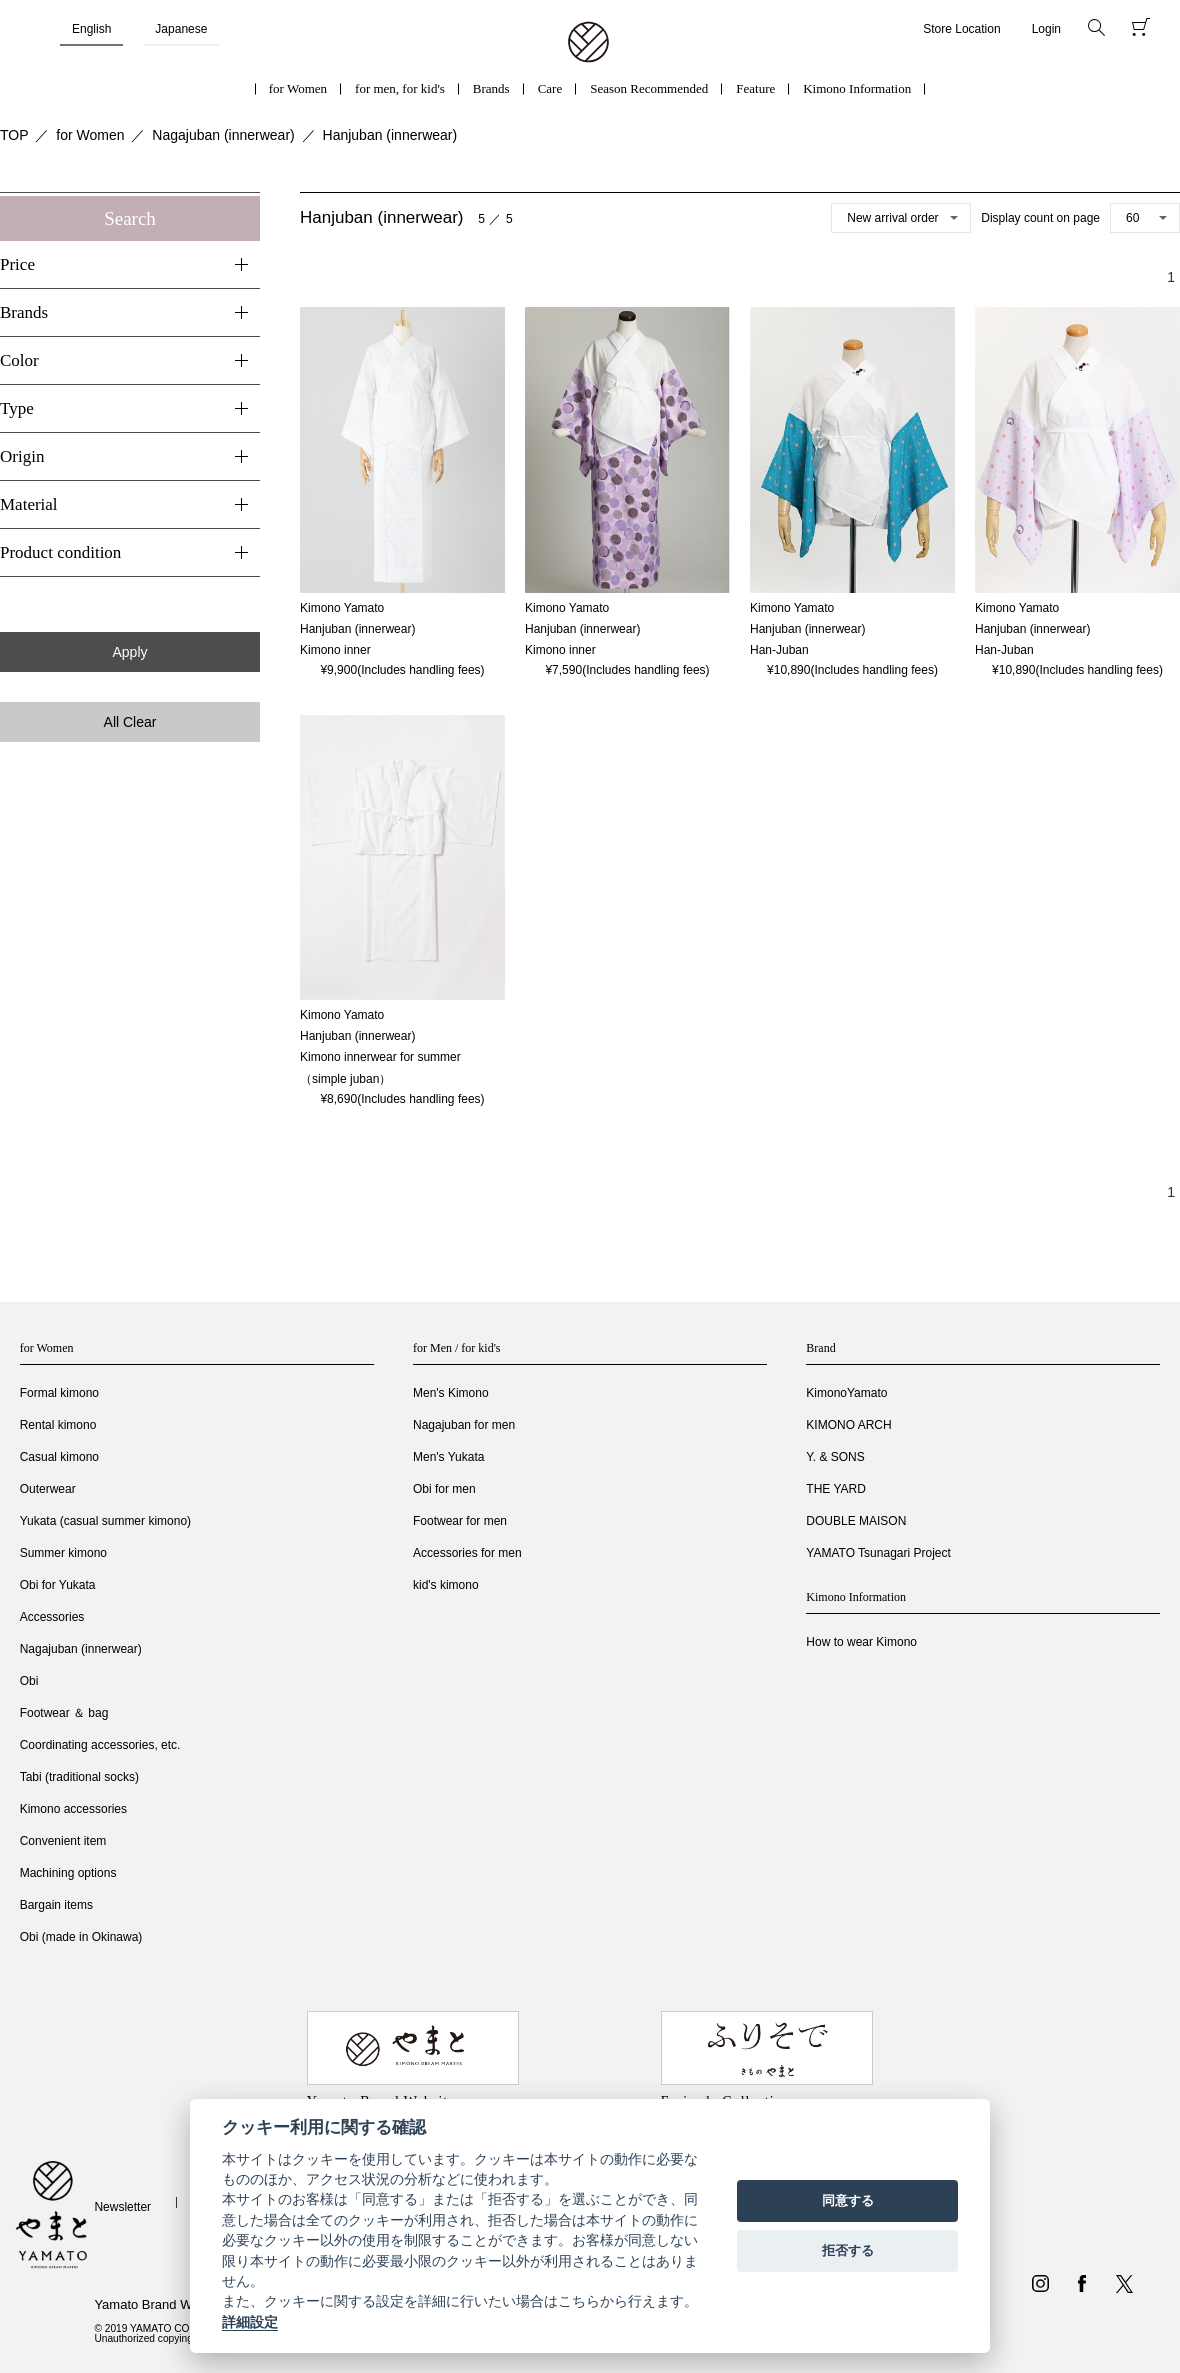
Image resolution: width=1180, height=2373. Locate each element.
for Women (298, 88)
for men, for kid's (400, 88)
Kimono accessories (73, 1809)
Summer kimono (63, 1553)
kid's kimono (446, 1585)
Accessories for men (467, 1553)
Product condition (60, 552)
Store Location (961, 29)
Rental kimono (58, 1425)
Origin (22, 456)
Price (17, 264)
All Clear (130, 722)
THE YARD (836, 1489)
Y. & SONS (835, 1457)
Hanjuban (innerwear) (390, 135)
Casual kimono (59, 1457)
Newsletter (122, 2207)
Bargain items (56, 1905)
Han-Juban (779, 650)
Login (1046, 29)
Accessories (52, 1617)
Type (17, 408)
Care (550, 88)
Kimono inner (335, 650)
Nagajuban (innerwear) (223, 135)
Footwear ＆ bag (64, 1713)
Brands (491, 88)
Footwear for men (460, 1521)
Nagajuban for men (464, 1425)
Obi (29, 1681)
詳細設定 (250, 2322)
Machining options (68, 1873)
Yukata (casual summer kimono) (105, 1521)
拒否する (848, 2250)
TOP (14, 135)
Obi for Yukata (58, 1585)
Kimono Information (857, 88)
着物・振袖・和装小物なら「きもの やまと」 (588, 43)
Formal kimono (59, 1393)
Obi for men (444, 1489)
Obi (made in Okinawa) (81, 1937)
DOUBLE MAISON (856, 1521)
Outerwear (48, 1489)
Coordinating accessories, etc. (100, 1745)
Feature (755, 88)
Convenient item (63, 1841)
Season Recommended (649, 88)
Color (19, 360)
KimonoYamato (846, 1393)
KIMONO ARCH (848, 1425)
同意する (848, 2200)
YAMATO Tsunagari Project (878, 1553)
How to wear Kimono (861, 1642)
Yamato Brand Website (160, 2304)
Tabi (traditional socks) (79, 1777)
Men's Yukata (448, 1457)
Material (29, 504)
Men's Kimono (451, 1393)
